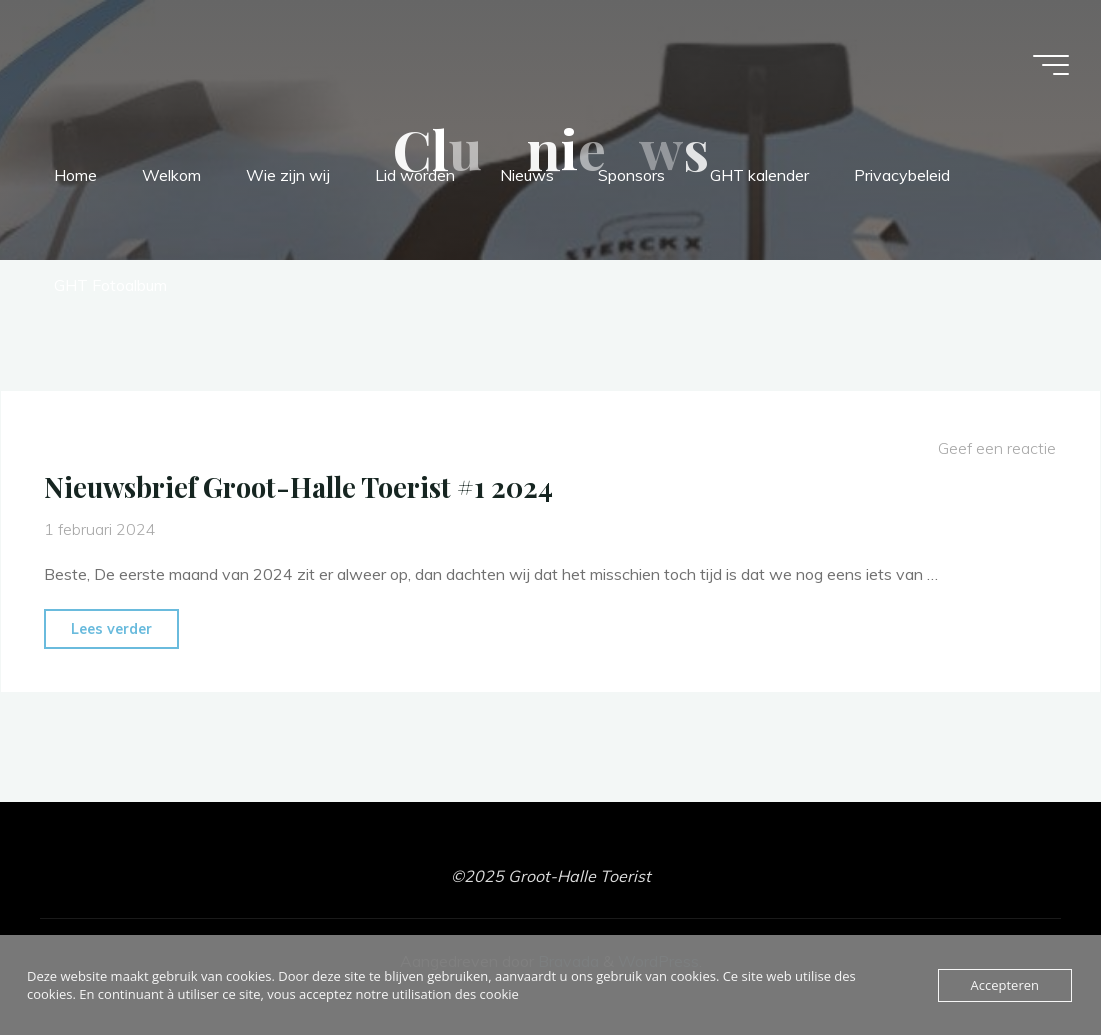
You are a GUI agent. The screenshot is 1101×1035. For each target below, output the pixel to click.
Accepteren (1005, 985)
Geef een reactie (997, 448)
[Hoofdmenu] (1051, 65)
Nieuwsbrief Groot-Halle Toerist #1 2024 (298, 487)
